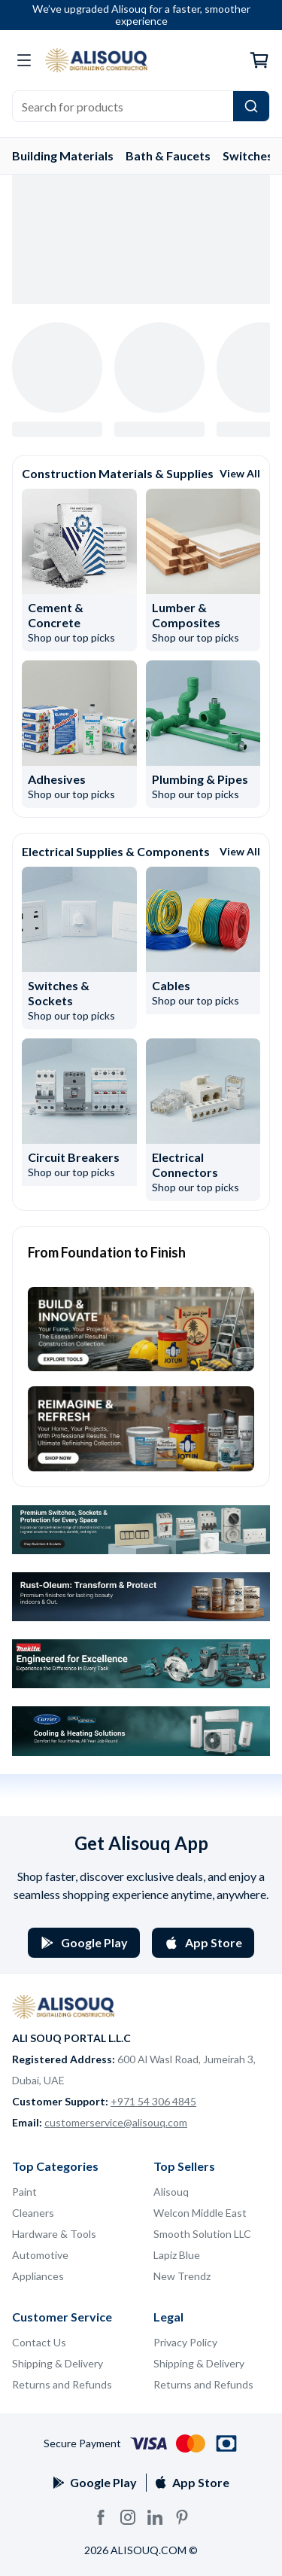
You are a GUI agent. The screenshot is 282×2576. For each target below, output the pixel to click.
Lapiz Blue (176, 2254)
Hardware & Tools (54, 2233)
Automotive (40, 2254)
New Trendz (182, 2276)
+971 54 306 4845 (153, 2101)
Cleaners (33, 2212)
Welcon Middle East (200, 2212)
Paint (24, 2191)
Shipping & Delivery (57, 2363)
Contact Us (39, 2342)
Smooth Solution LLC (202, 2233)
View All (240, 473)
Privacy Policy (185, 2342)
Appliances (38, 2276)
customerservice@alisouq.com (115, 2122)
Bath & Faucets (168, 155)
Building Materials (63, 155)
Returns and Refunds (62, 2384)
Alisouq (171, 2191)
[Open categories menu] (24, 60)
